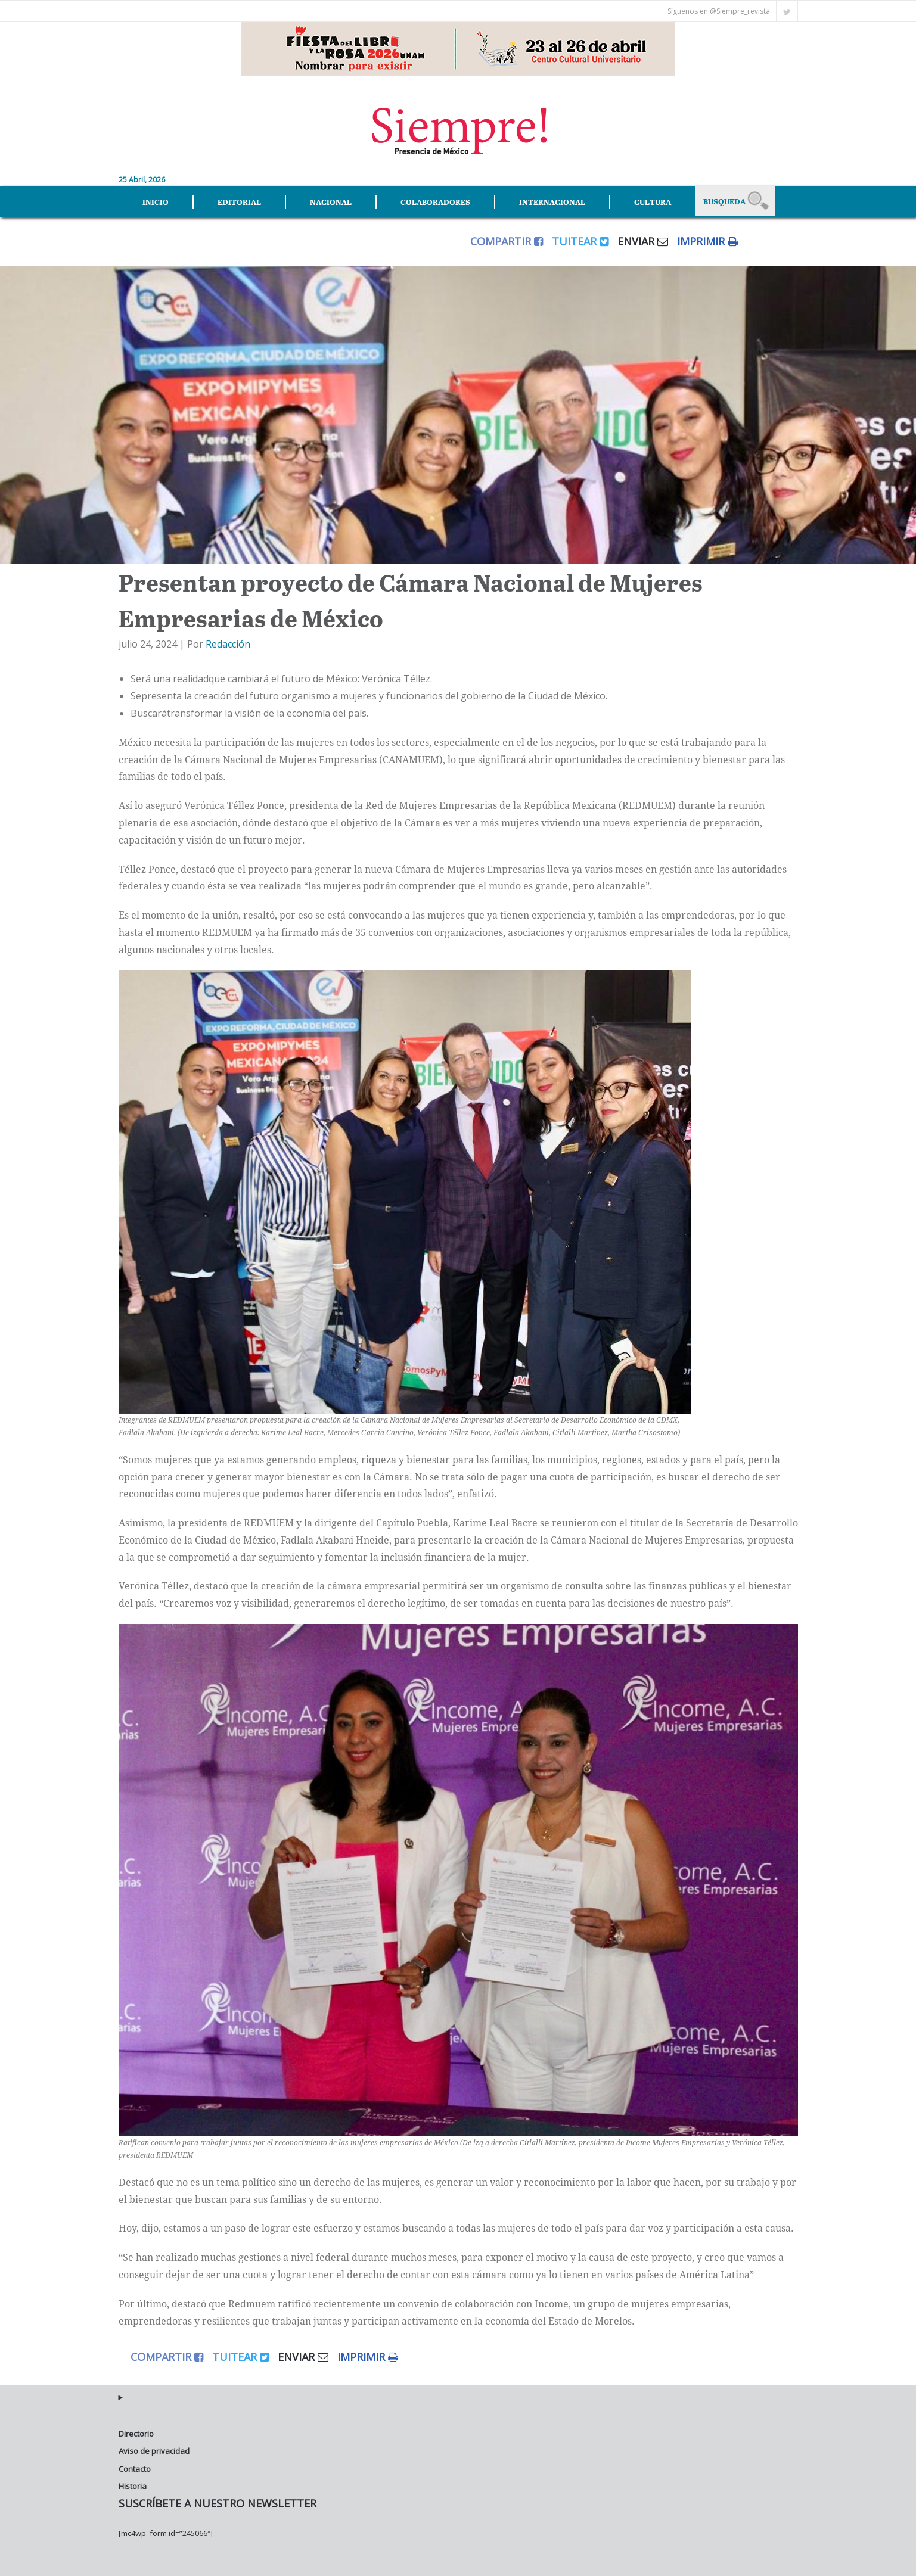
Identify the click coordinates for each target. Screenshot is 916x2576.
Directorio (136, 2433)
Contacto (135, 2468)
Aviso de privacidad (154, 2451)
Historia (133, 2486)
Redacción (228, 644)
